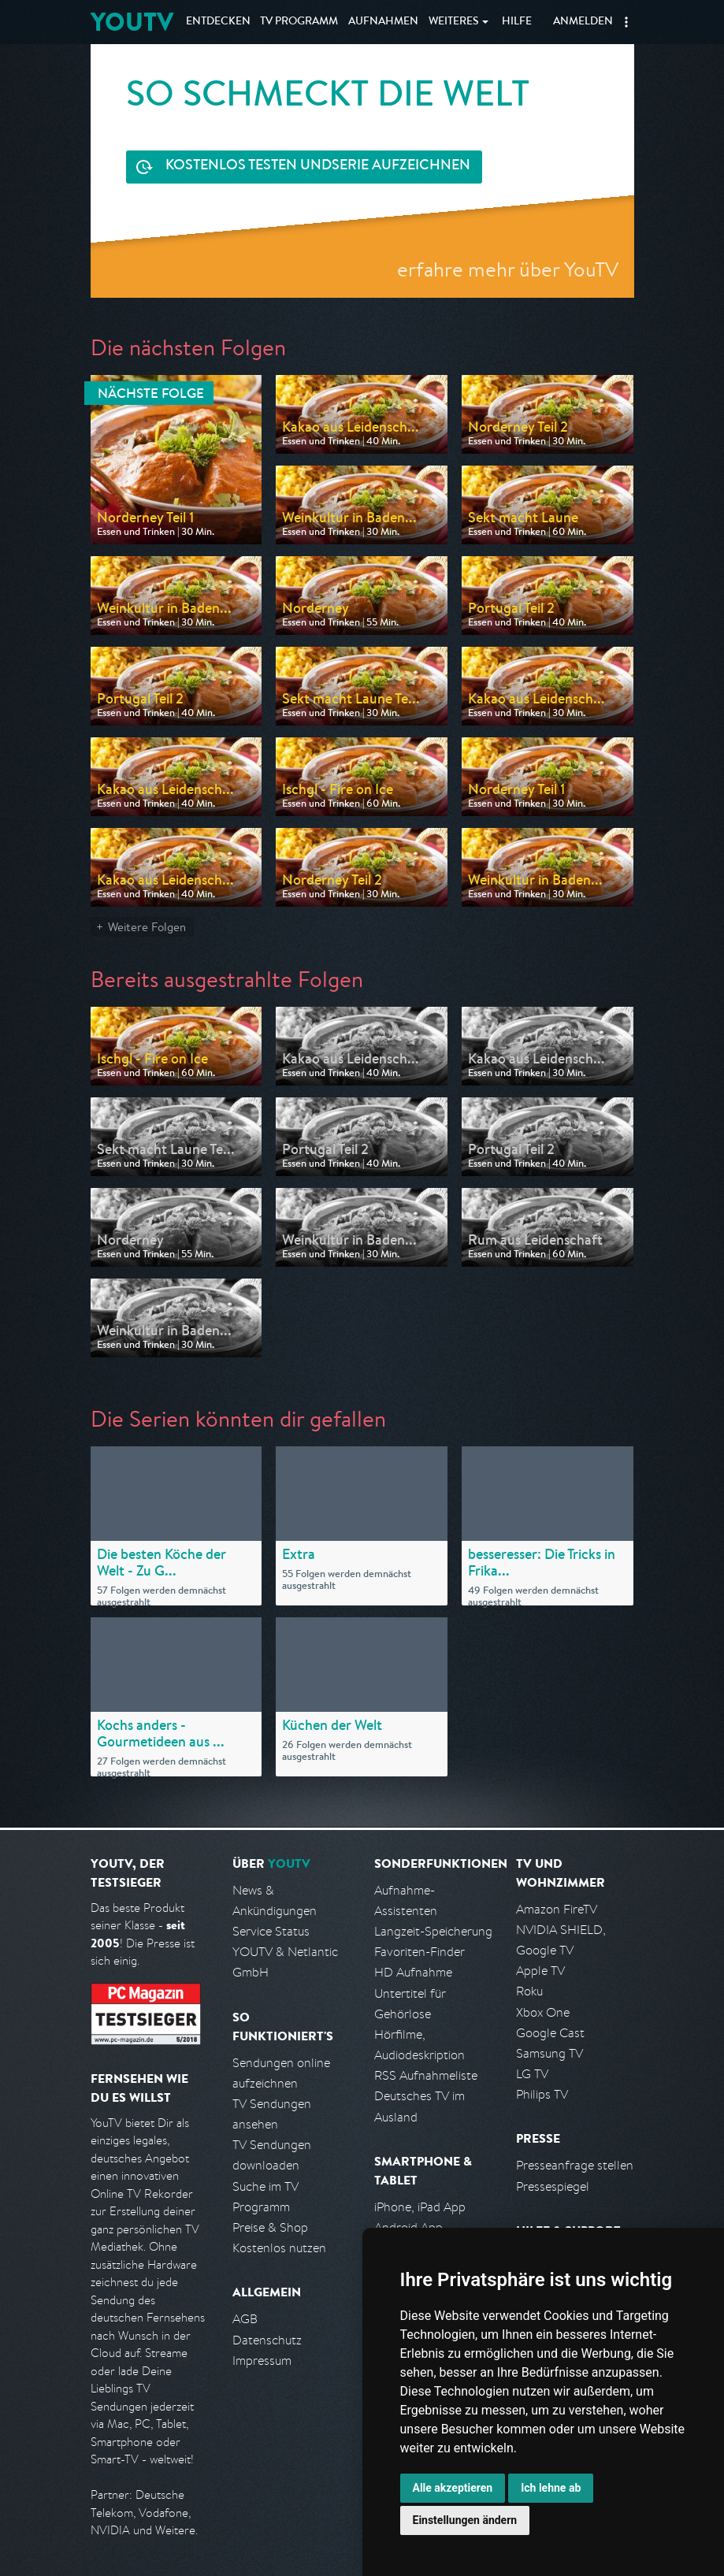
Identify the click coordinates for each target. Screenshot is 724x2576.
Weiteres (454, 22)
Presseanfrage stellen (574, 2165)
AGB (245, 2319)
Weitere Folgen (147, 926)
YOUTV (132, 21)
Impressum (261, 2360)
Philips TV (542, 2094)
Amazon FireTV (556, 1909)
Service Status (271, 1931)
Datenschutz (267, 2340)
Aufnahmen (383, 22)
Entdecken (218, 22)
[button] (626, 22)
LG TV (532, 2074)
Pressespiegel (552, 2186)
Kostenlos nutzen (279, 2248)
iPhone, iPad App (420, 2207)
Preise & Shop (270, 2227)
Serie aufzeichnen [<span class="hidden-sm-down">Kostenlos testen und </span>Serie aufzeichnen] (317, 166)
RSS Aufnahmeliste (425, 2075)
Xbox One (543, 2012)
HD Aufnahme (413, 1972)
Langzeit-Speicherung (433, 1931)
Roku (529, 1991)
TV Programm (299, 22)
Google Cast (550, 2033)
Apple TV (540, 1970)
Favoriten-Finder (419, 1951)
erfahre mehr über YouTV (507, 269)
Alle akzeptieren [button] (453, 2487)
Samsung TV (549, 2053)
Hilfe (517, 22)
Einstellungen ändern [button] (465, 2520)
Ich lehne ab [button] (551, 2487)
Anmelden (583, 22)
